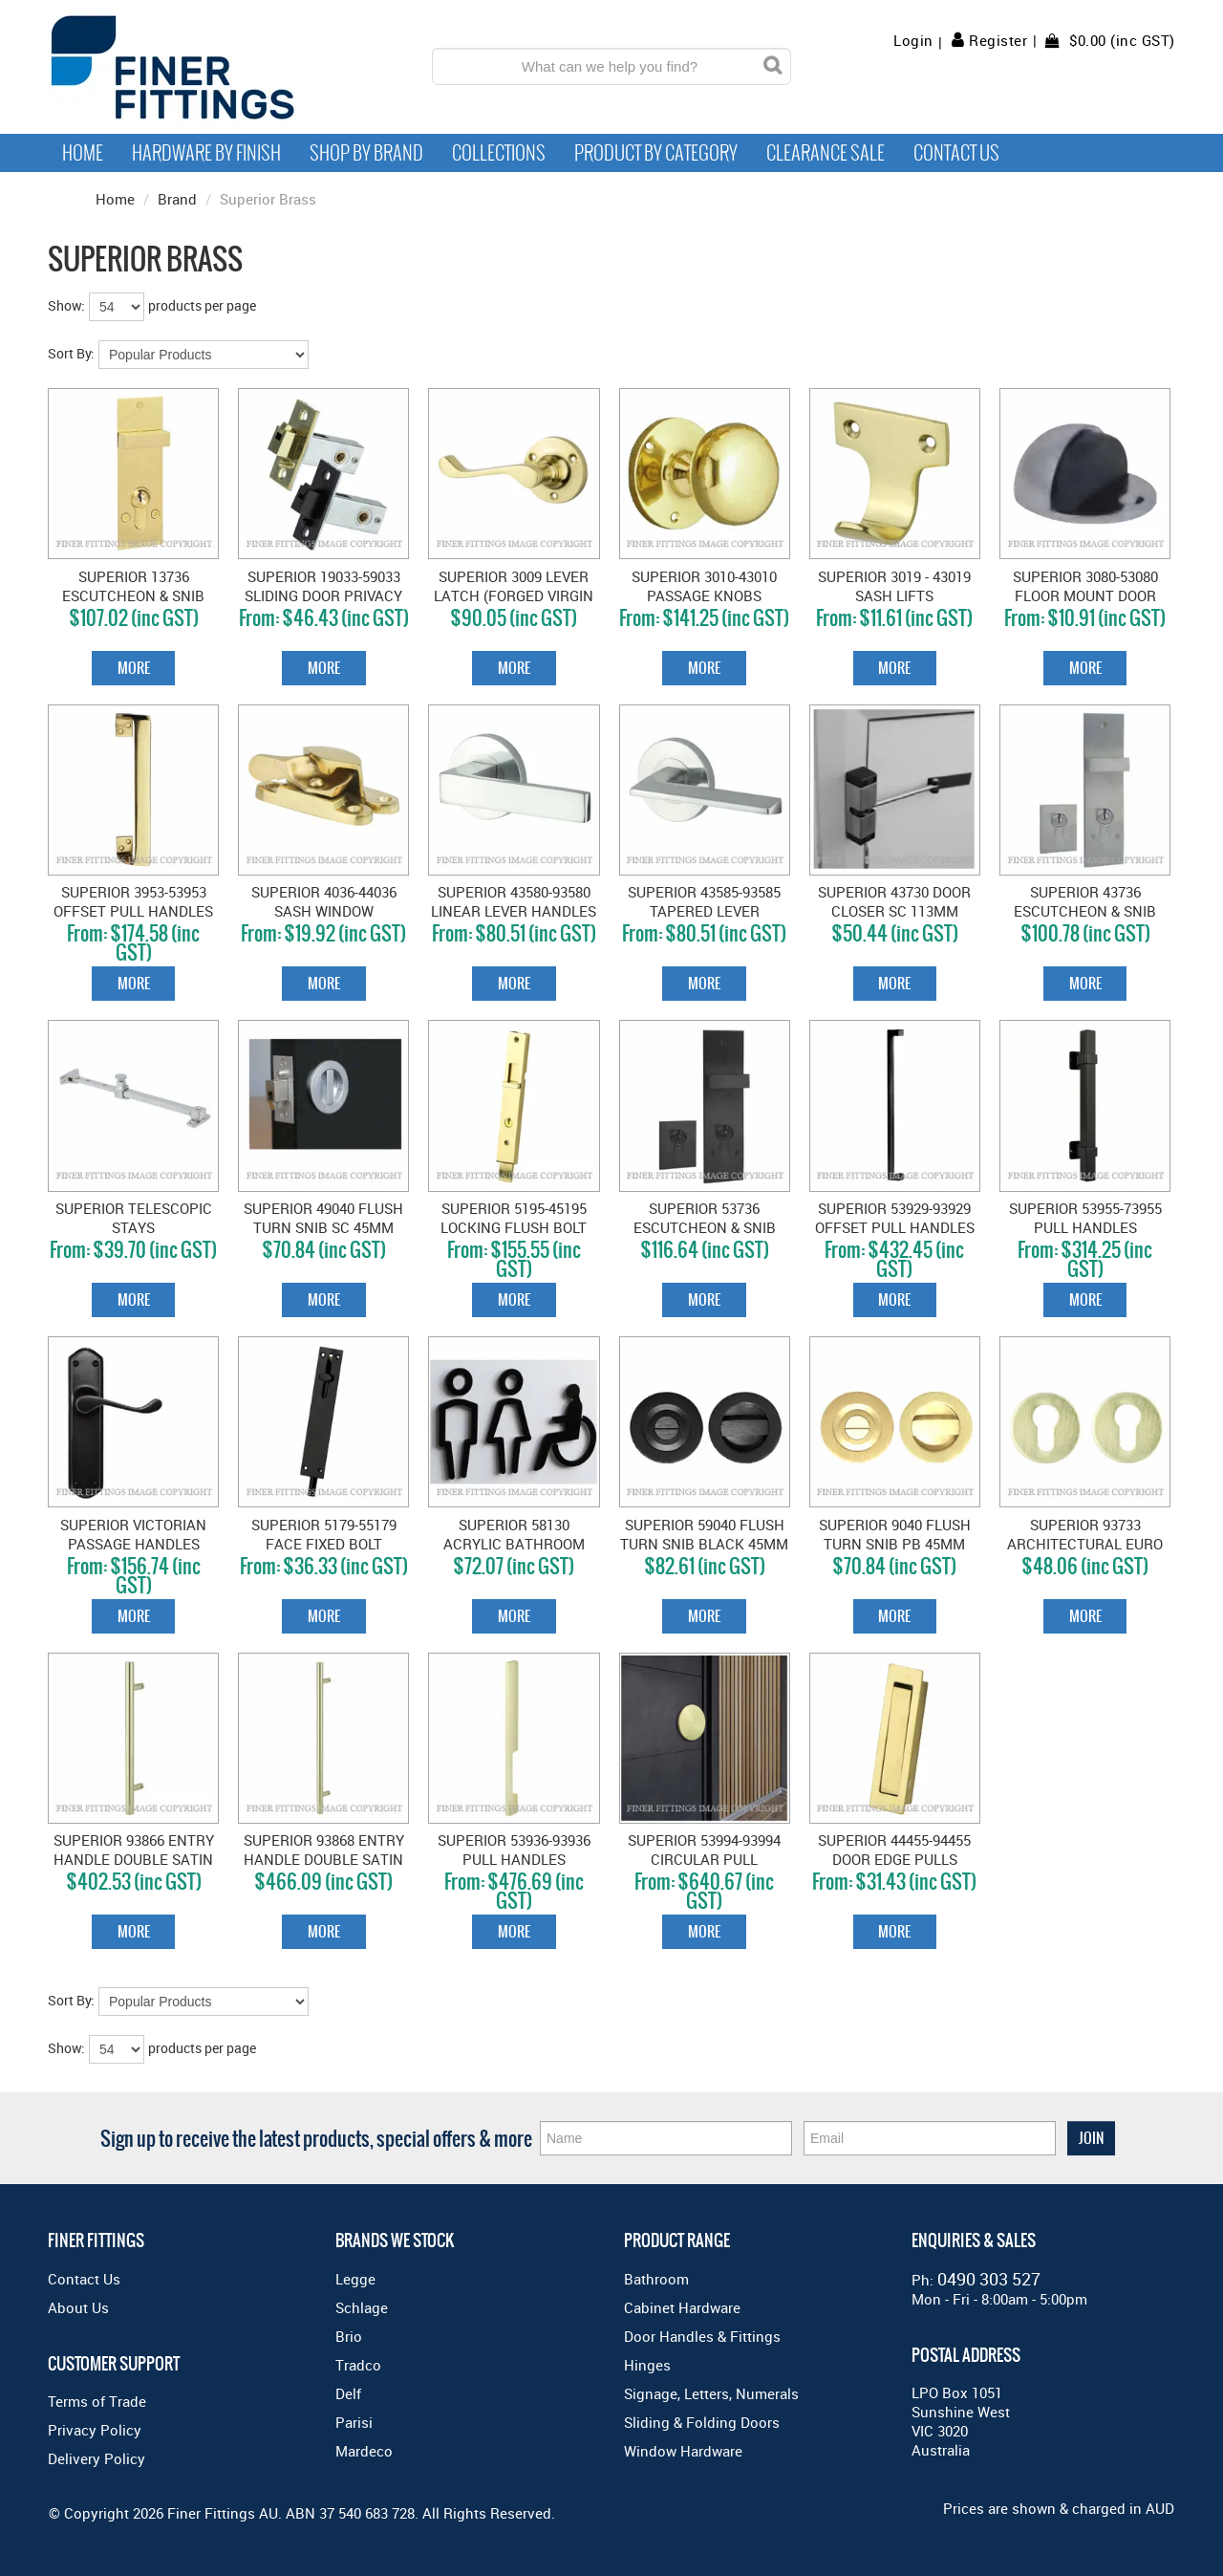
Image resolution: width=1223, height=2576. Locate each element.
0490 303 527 (989, 2278)
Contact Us (956, 153)
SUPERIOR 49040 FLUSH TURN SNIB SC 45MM (323, 1218)
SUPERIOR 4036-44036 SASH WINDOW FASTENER (324, 911)
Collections (499, 153)
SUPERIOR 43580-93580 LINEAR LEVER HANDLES (513, 901)
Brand (177, 198)
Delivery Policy (96, 2458)
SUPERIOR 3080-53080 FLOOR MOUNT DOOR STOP (1085, 595)
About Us (78, 2307)
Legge (355, 2278)
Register (998, 40)
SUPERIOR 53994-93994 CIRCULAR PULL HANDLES (704, 1859)
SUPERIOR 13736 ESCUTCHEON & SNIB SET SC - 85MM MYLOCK (134, 595)
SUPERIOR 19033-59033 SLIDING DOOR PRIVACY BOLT (323, 595)
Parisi (354, 2422)
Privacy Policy (94, 2429)
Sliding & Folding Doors (702, 2422)
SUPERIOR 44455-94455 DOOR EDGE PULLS (894, 1849)
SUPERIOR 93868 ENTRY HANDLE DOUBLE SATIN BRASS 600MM (324, 1859)
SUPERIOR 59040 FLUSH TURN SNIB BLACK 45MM (704, 1534)
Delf (348, 2393)
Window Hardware (683, 2450)
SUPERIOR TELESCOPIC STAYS (133, 1218)
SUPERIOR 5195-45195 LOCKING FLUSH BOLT (513, 1218)
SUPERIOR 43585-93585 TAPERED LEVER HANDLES (704, 911)
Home (82, 153)
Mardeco (364, 2450)
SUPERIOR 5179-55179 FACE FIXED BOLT (324, 1534)
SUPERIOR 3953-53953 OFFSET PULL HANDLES (133, 901)
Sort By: (71, 353)
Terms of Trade (97, 2401)
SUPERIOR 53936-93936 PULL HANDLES (514, 1849)
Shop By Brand (366, 153)
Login (913, 40)
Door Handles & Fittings (702, 2336)
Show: (66, 305)
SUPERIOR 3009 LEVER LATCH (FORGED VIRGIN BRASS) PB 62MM (513, 595)
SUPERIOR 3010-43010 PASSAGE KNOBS (704, 586)
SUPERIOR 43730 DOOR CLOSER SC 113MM (894, 901)
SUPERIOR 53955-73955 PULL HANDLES (1085, 1218)
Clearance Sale (825, 153)
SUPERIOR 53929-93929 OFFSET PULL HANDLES (895, 1218)
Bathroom (656, 2278)
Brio (348, 2336)
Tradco (358, 2364)
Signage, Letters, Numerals (711, 2393)
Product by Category (656, 153)
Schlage (361, 2307)
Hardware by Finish (206, 153)
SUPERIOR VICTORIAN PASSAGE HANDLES (133, 1534)
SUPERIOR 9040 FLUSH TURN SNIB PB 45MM (895, 1534)
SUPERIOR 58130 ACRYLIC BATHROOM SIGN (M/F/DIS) (514, 1543)
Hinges (647, 2364)
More (134, 668)
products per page (202, 305)
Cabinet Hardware (682, 2307)
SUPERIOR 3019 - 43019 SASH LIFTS (894, 586)
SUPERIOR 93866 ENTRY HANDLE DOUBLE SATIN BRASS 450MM (134, 1859)
